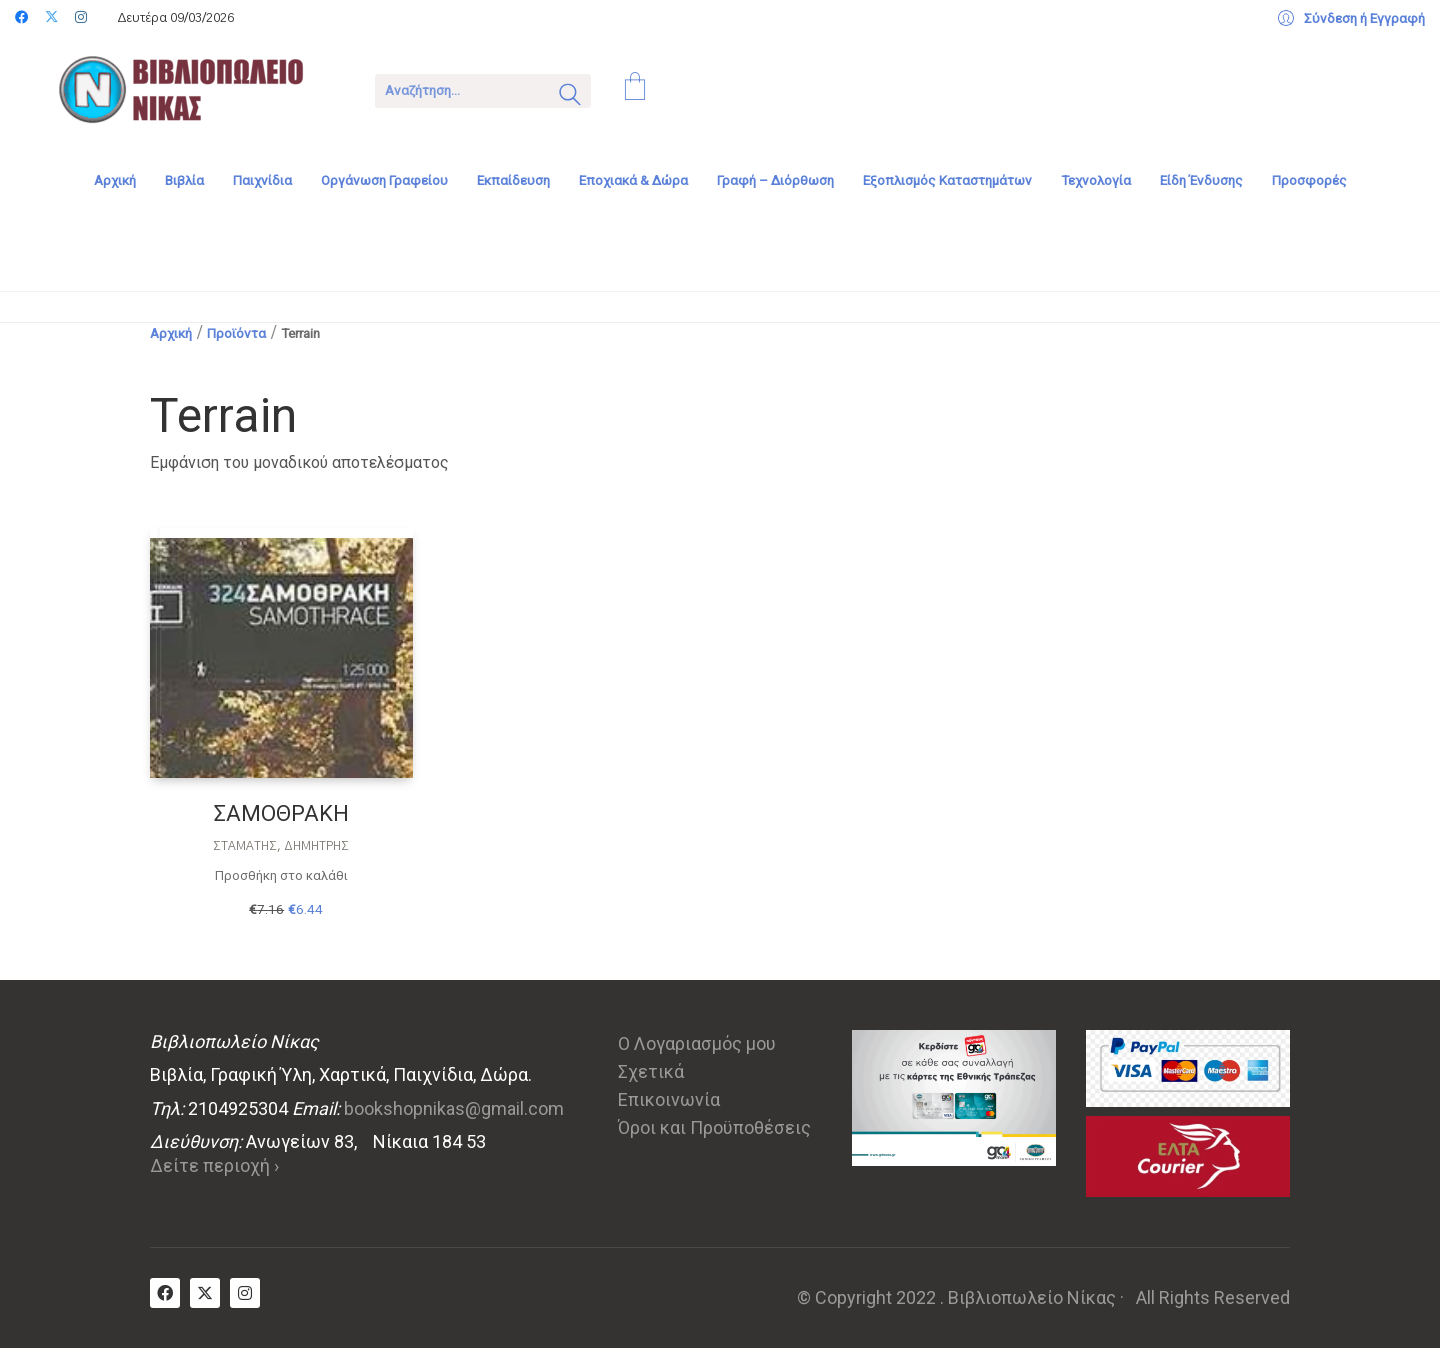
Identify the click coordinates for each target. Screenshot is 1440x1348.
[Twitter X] (205, 1293)
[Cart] (635, 89)
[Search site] (570, 97)
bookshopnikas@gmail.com (454, 1108)
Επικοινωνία (669, 1099)
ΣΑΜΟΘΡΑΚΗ (281, 813)
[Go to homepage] (195, 89)
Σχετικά (651, 1071)
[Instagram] (245, 1293)
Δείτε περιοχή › (214, 1165)
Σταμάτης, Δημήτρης (281, 846)
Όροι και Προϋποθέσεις (714, 1127)
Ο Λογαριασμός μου (697, 1043)
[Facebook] (165, 1293)
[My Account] (1351, 19)
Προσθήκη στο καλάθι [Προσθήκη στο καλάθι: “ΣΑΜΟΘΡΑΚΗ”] (281, 875)
